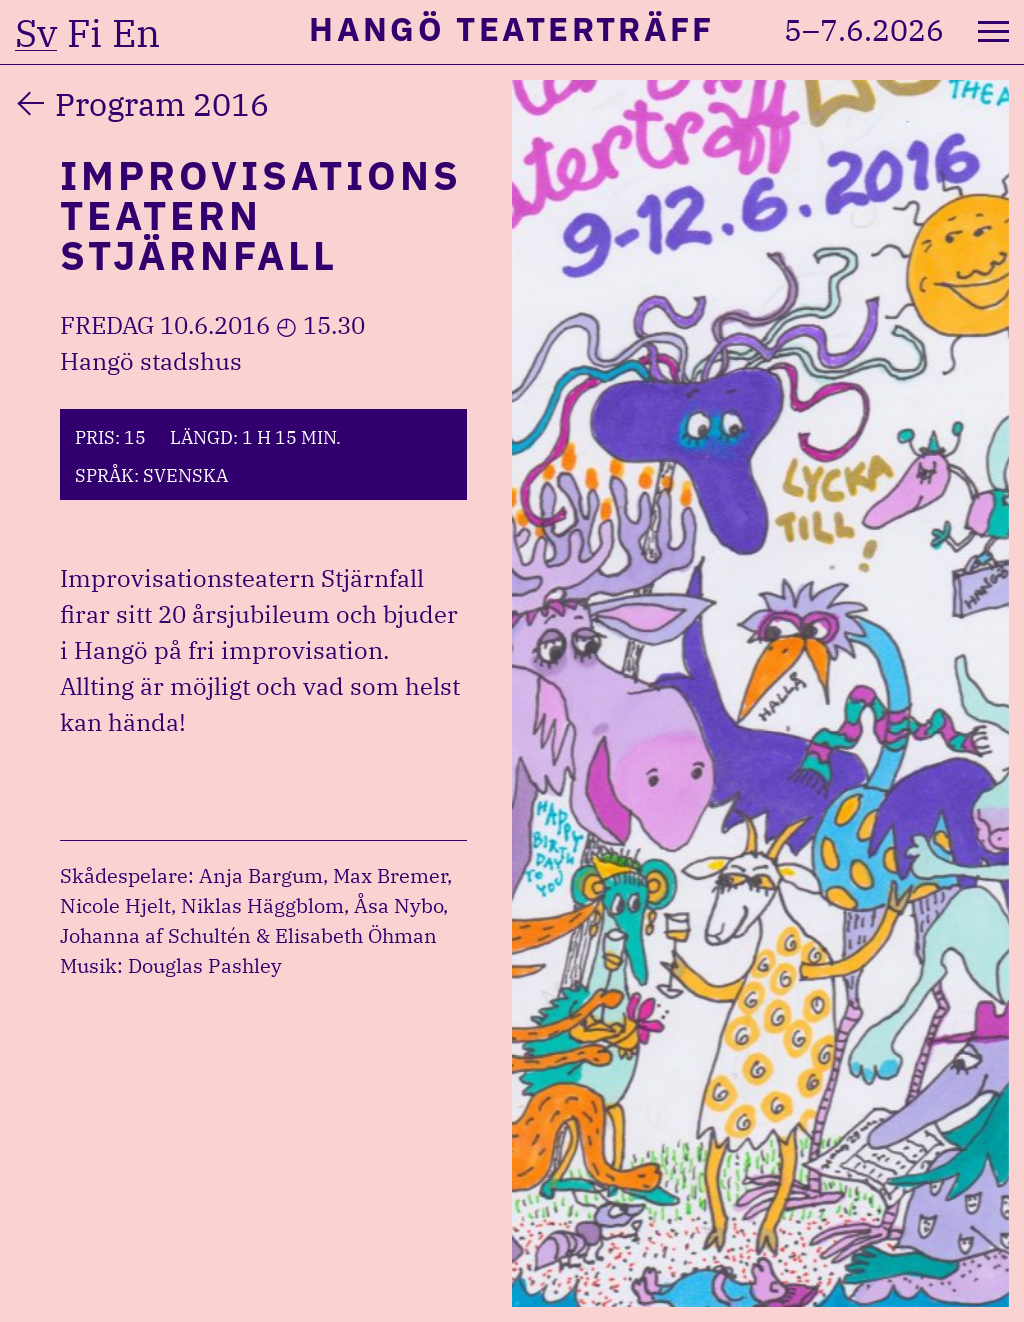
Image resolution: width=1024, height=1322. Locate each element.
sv (36, 33)
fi (84, 33)
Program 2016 (162, 104)
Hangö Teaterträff (511, 28)
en (136, 33)
